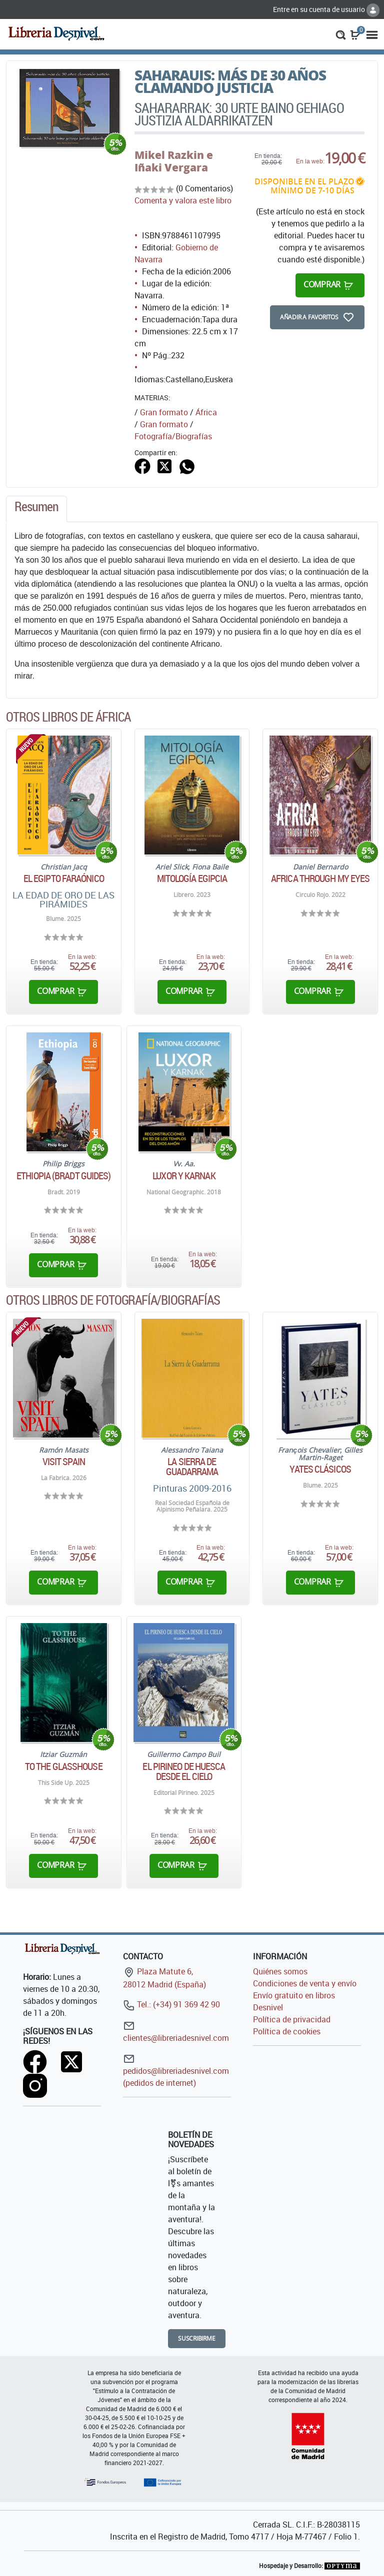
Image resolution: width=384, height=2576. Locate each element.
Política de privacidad (291, 2019)
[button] (341, 33)
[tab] (36, 509)
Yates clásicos (320, 1469)
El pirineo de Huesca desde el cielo (183, 1771)
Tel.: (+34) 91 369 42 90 (171, 2004)
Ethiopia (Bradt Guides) (63, 1176)
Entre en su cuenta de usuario (326, 9)
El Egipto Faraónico (64, 878)
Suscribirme (197, 2338)
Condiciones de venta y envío (304, 1983)
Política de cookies (286, 2031)
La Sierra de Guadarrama (192, 1467)
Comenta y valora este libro (183, 200)
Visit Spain (63, 1462)
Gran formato (164, 412)
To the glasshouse (63, 1766)
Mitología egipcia (192, 878)
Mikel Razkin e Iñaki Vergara (173, 161)
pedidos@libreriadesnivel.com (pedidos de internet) (176, 2070)
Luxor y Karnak (183, 1176)
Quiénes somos (280, 1971)
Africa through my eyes (320, 878)
